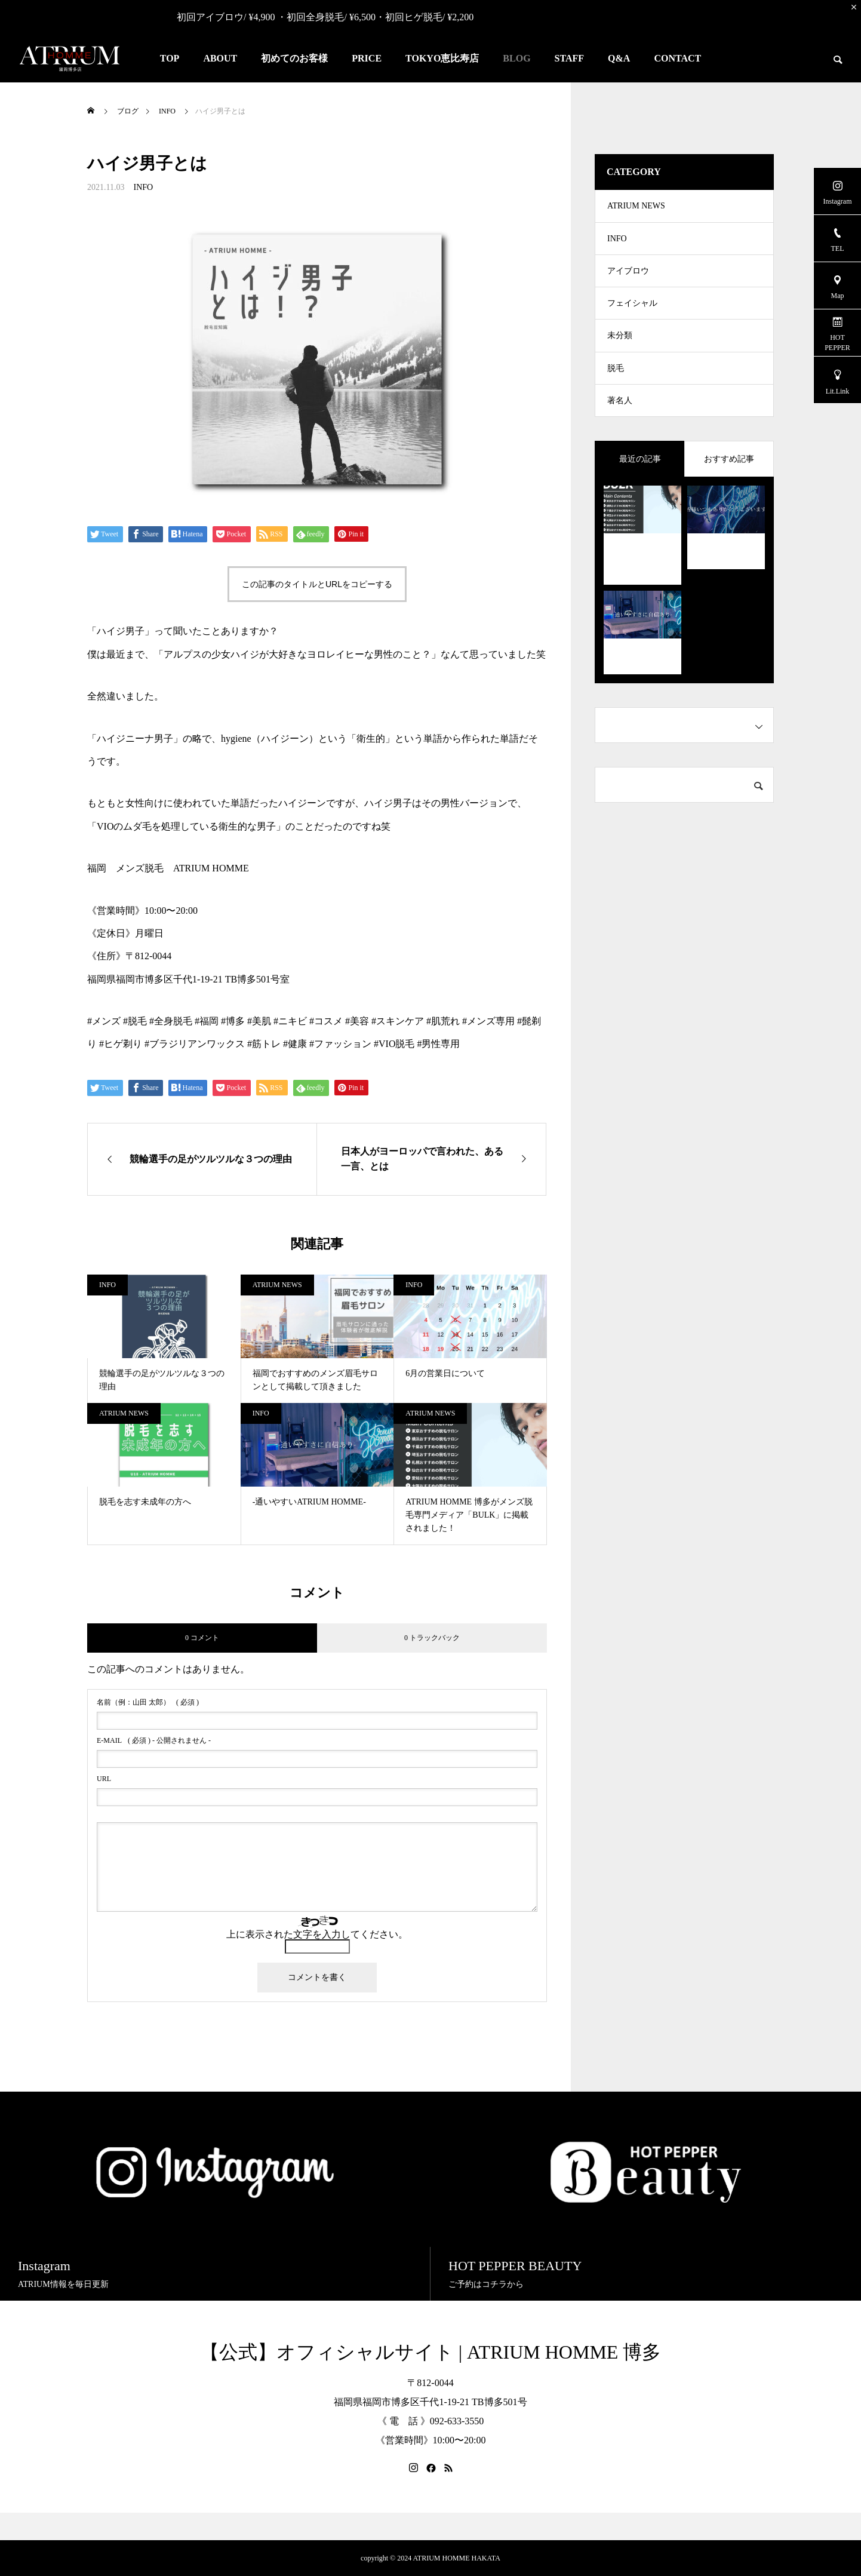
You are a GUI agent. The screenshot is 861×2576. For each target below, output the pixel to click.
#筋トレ (264, 1044)
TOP (170, 58)
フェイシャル (632, 315)
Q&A (619, 58)
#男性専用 (438, 1044)
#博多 (233, 1021)
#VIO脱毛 (394, 1044)
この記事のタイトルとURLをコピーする (317, 584)
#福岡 (207, 1021)
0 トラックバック (432, 1638)
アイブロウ (628, 279)
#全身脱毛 (170, 1021)
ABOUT (220, 58)
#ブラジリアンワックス (194, 1044)
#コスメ (326, 1021)
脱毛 (615, 386)
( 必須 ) (148, 1702)
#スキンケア (397, 1021)
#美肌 (259, 1021)
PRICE (367, 58)
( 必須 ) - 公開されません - (154, 1740)
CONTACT (677, 58)
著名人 (619, 422)
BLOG (516, 58)
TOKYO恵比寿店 (442, 58)
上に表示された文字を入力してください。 (317, 1934)
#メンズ (104, 1021)
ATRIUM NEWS (277, 1285)
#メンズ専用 (488, 1021)
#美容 (357, 1021)
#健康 (295, 1044)
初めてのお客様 (294, 58)
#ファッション (340, 1044)
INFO (143, 187)
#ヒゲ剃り (120, 1044)
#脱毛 (135, 1021)
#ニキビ (290, 1021)
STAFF (569, 58)
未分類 (619, 350)
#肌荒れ (443, 1021)
